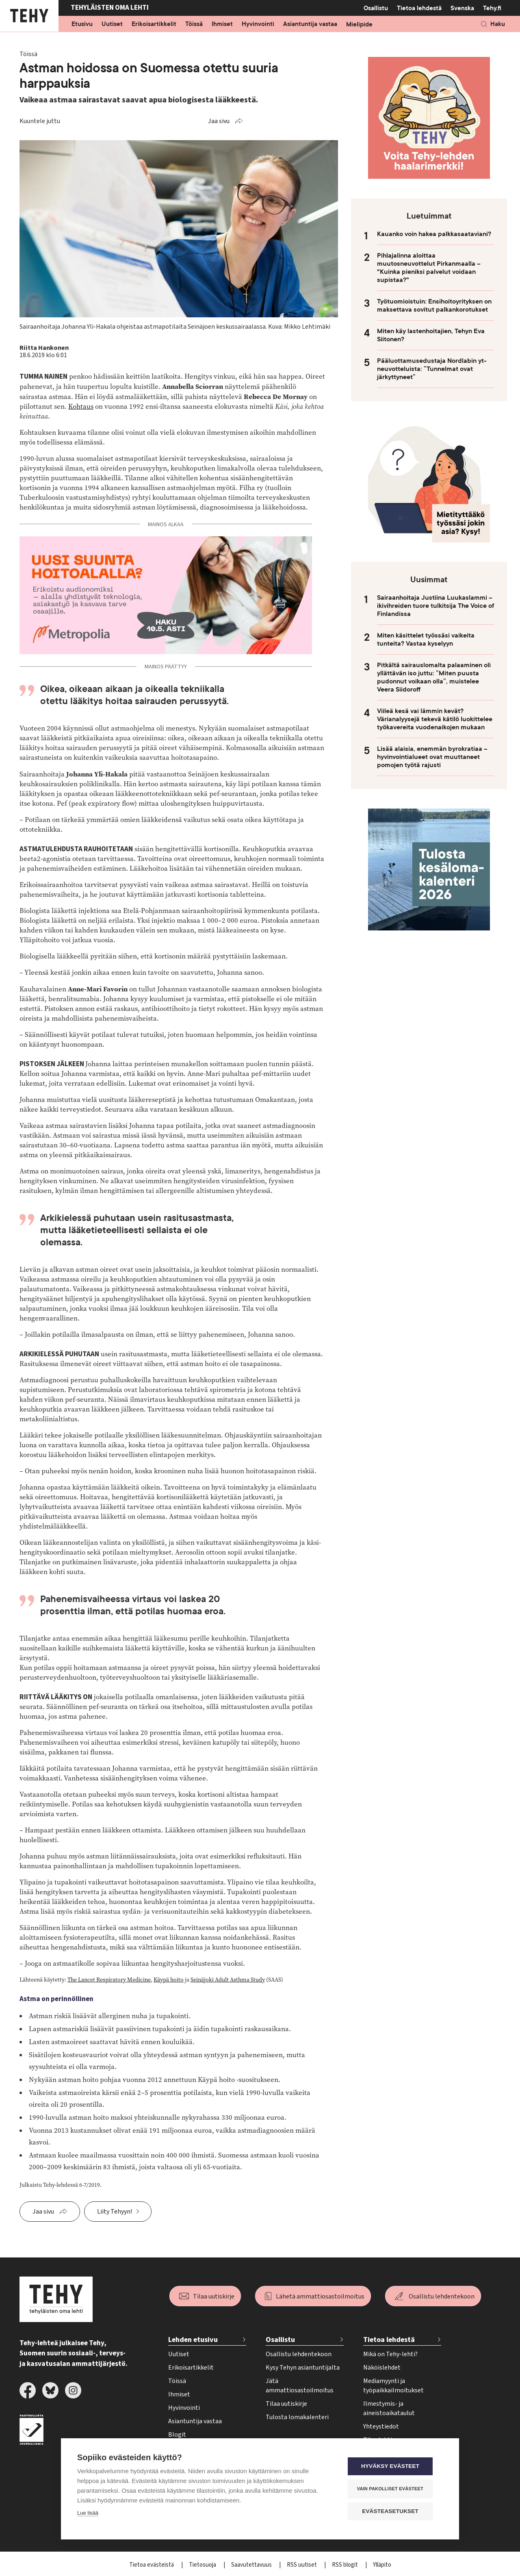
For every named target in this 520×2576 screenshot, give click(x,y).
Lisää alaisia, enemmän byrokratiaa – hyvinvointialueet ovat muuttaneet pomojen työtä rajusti (432, 757)
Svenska (462, 8)
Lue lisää (87, 2514)
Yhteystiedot (381, 2426)
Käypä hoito (169, 1980)
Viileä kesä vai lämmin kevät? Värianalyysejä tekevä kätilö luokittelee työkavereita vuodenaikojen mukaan (434, 719)
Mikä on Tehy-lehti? (390, 2354)
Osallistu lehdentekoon (441, 2296)
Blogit (177, 2434)
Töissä (194, 24)
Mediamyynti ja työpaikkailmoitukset (393, 2386)
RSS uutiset (302, 2565)
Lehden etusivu (193, 2340)
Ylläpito (382, 2565)
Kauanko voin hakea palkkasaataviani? (434, 234)
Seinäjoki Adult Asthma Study (228, 1980)
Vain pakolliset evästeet (394, 2489)
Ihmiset (222, 24)
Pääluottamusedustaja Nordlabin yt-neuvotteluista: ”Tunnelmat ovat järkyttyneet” (432, 369)
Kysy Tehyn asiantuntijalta (303, 2367)
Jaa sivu (219, 121)
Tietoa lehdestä (419, 8)
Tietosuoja (203, 2565)
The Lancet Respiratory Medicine (109, 1980)
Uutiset (112, 24)
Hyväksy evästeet (394, 2467)
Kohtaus (80, 406)
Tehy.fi (492, 8)
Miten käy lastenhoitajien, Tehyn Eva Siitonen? (431, 335)
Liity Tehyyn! (114, 2211)
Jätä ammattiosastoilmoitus (300, 2386)
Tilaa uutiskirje (213, 2296)
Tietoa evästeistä (152, 2565)
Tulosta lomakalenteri (297, 2417)
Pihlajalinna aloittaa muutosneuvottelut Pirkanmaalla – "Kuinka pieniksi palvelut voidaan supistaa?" (429, 268)
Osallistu (376, 8)
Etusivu (82, 24)
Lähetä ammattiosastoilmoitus (320, 2296)
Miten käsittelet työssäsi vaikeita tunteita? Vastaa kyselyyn (425, 639)
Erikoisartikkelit (154, 24)
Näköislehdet (382, 2367)
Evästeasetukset (394, 2512)
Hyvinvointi (258, 24)
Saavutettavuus (252, 2565)
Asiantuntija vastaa (310, 24)
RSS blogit (345, 2565)
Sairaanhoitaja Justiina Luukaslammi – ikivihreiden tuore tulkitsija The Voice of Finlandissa (435, 606)
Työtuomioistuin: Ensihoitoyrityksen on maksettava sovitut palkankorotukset (434, 305)
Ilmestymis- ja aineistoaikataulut (389, 2408)
